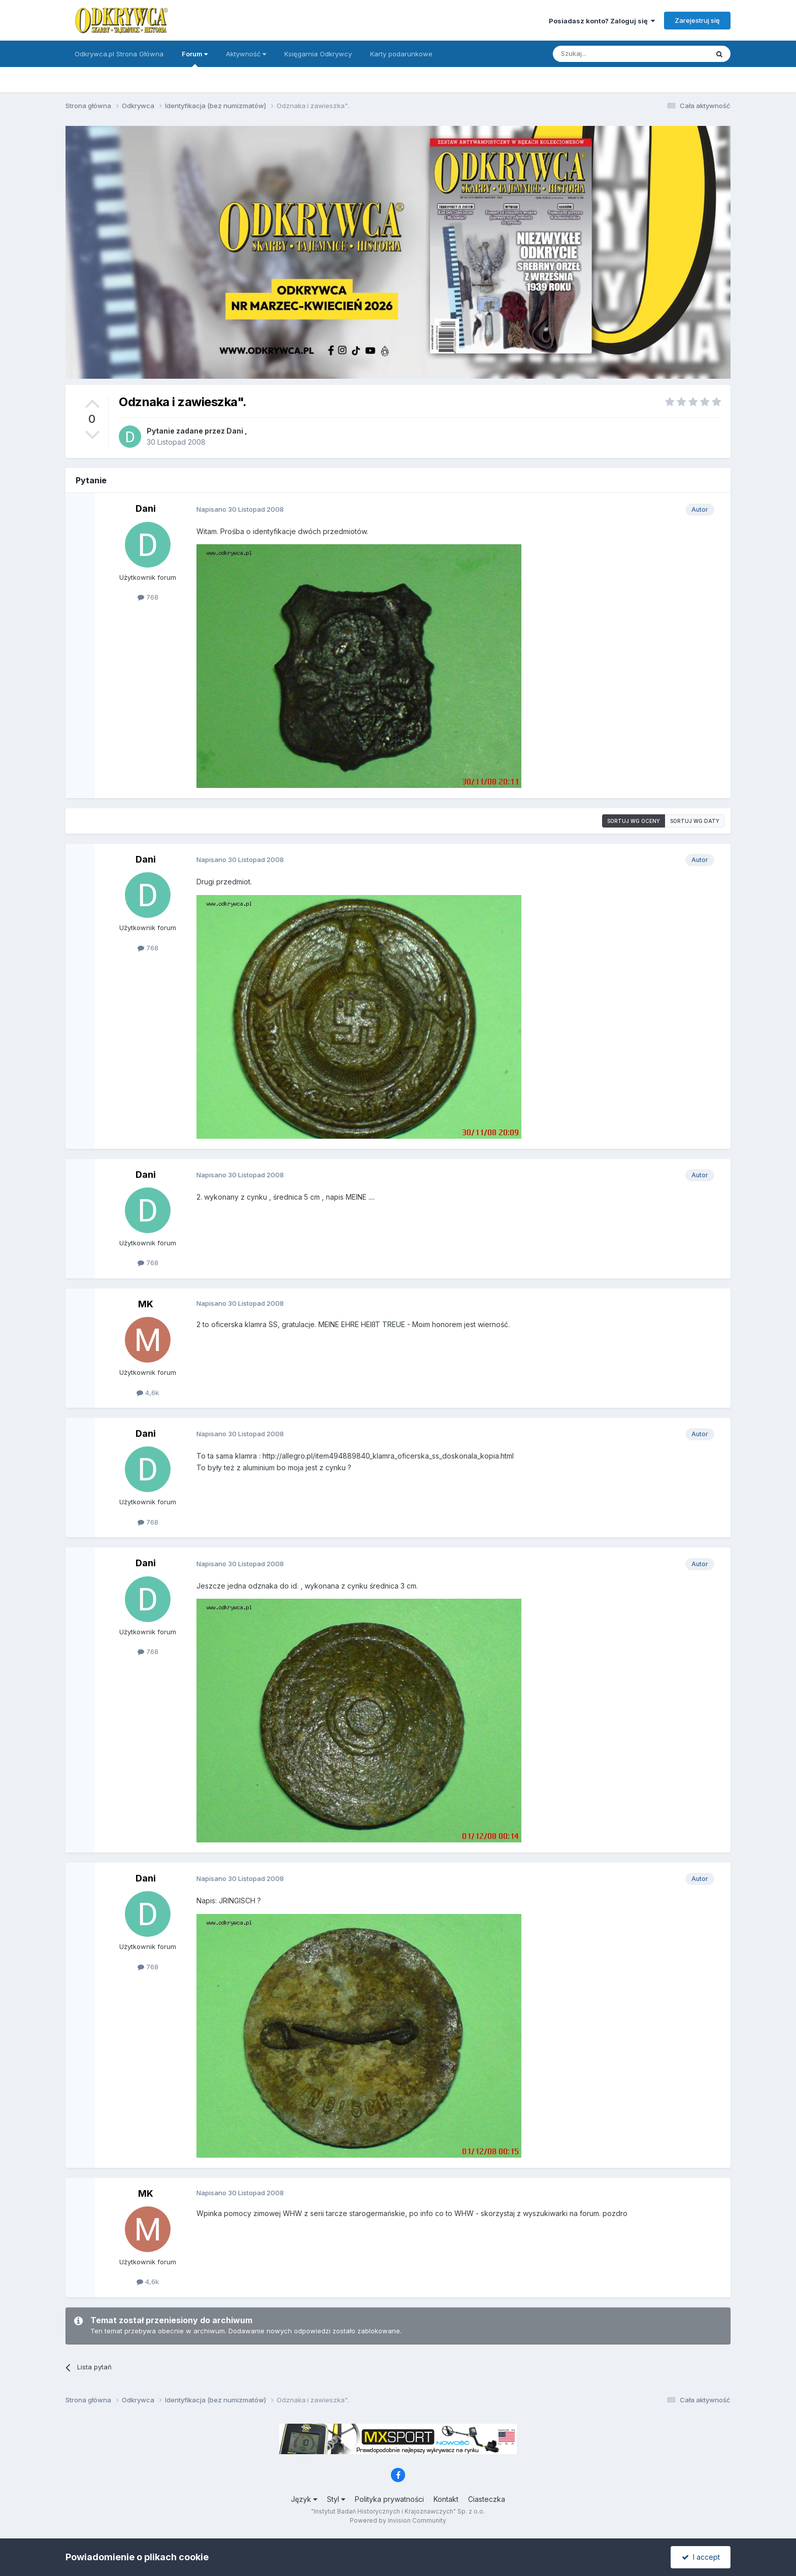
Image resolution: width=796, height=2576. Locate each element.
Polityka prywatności (389, 2499)
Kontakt (446, 2499)
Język (304, 2499)
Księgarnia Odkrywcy (318, 54)
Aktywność (246, 54)
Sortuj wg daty (694, 821)
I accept (701, 2557)
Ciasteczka (486, 2499)
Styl (336, 2499)
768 (148, 597)
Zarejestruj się (697, 20)
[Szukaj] (605, 54)
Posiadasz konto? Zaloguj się (602, 21)
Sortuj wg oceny (633, 821)
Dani (234, 430)
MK (145, 1304)
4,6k (148, 1393)
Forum (195, 58)
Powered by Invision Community (398, 2520)
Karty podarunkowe (401, 54)
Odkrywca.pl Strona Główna (119, 54)
